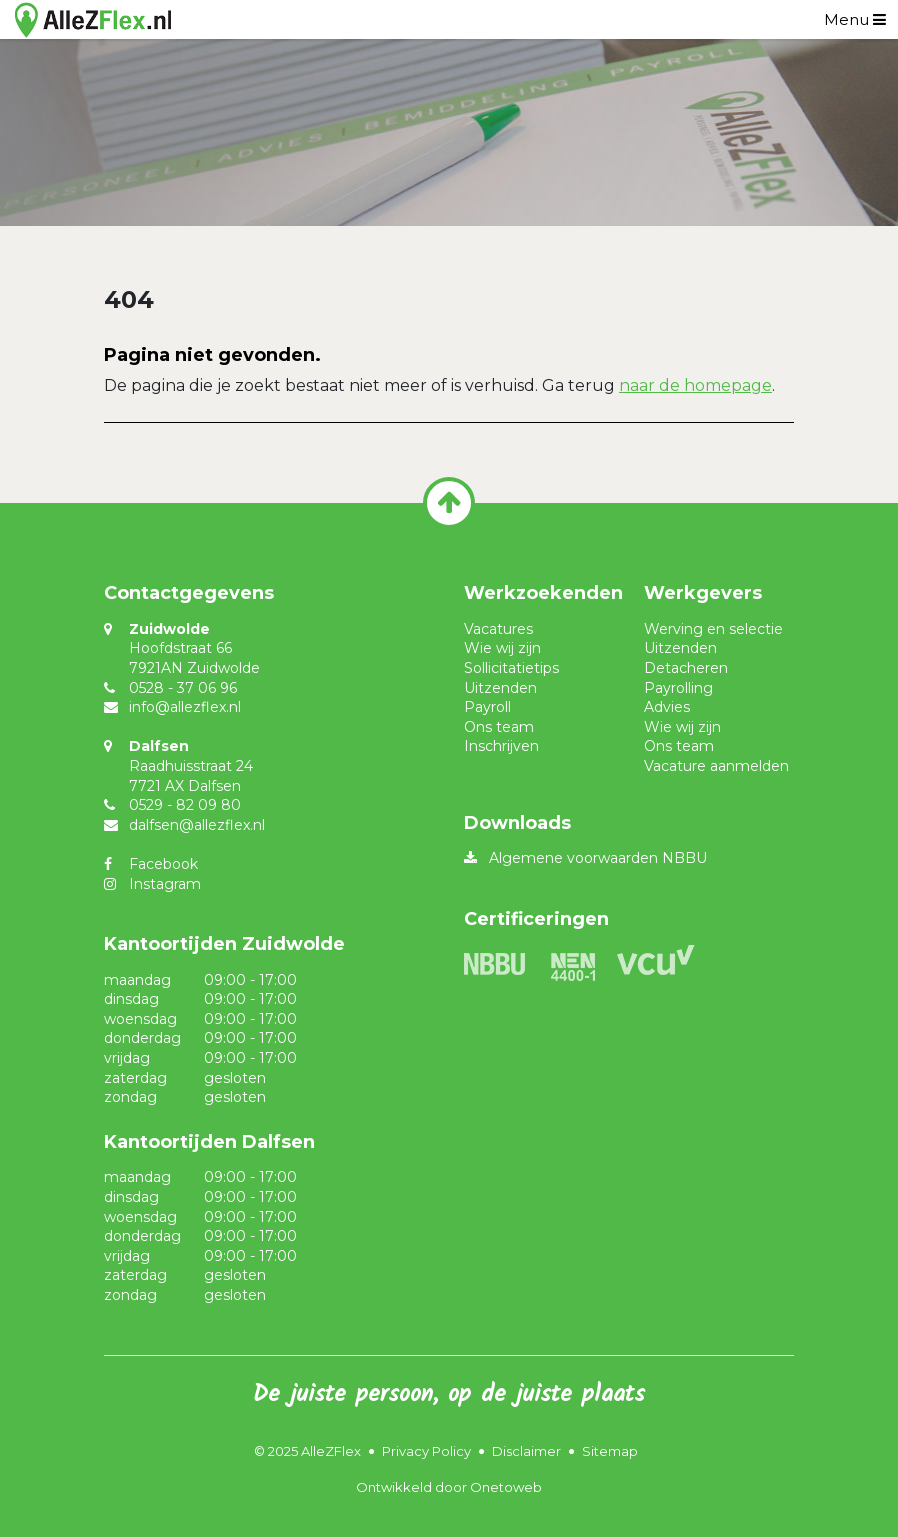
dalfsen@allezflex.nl (197, 825)
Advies (667, 707)
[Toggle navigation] (855, 19)
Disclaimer (526, 1451)
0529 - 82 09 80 (185, 805)
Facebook (163, 864)
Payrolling (678, 688)
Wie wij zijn (502, 648)
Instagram (165, 884)
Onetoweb (506, 1487)
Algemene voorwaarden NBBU (598, 858)
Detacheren (686, 668)
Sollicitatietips (511, 668)
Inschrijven (501, 746)
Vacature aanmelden (716, 766)
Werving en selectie (713, 629)
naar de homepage (695, 385)
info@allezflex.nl (185, 707)
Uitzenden (500, 688)
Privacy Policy (426, 1451)
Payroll (487, 707)
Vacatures (498, 629)
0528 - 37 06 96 (183, 688)
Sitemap (610, 1451)
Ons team (499, 727)
